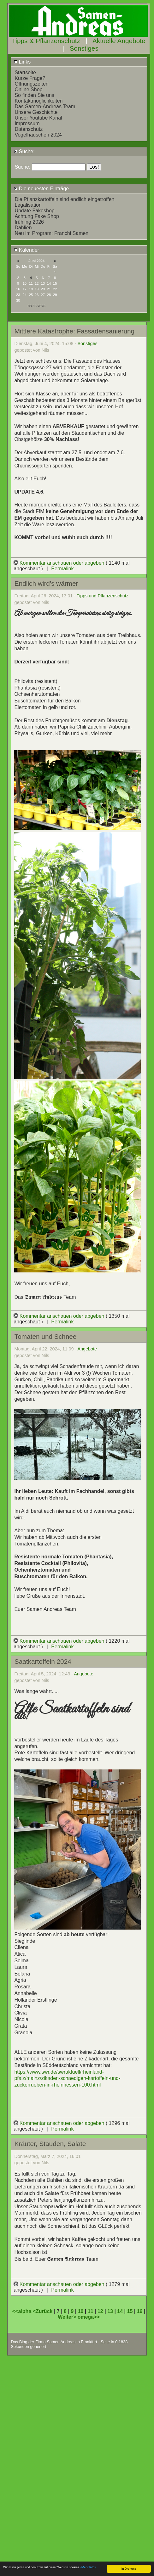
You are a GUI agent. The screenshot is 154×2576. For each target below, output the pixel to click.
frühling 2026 (29, 222)
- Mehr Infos (88, 2567)
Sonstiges (83, 48)
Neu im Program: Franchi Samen (51, 233)
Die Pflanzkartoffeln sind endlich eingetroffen (64, 199)
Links (22, 61)
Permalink (62, 568)
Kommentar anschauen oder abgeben (60, 563)
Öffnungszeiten (31, 84)
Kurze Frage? (30, 78)
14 (120, 2311)
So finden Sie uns (34, 95)
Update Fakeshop (34, 210)
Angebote (87, 1348)
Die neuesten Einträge (41, 188)
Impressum (27, 123)
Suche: (24, 151)
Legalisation (28, 205)
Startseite (25, 72)
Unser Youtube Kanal (38, 117)
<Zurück (43, 2311)
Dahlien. (24, 227)
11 (90, 2311)
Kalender (26, 250)
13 (110, 2311)
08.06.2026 (36, 306)
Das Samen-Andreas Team (45, 106)
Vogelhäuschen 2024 (38, 134)
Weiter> (67, 2317)
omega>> (89, 2317)
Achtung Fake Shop (37, 216)
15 (130, 2311)
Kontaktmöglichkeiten (38, 100)
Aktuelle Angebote (118, 40)
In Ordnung (128, 2569)
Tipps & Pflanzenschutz (46, 40)
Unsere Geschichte (36, 112)
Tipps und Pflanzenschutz (102, 595)
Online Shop (28, 89)
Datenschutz (29, 129)
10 (81, 2311)
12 (100, 2311)
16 (140, 2311)
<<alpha (22, 2311)
